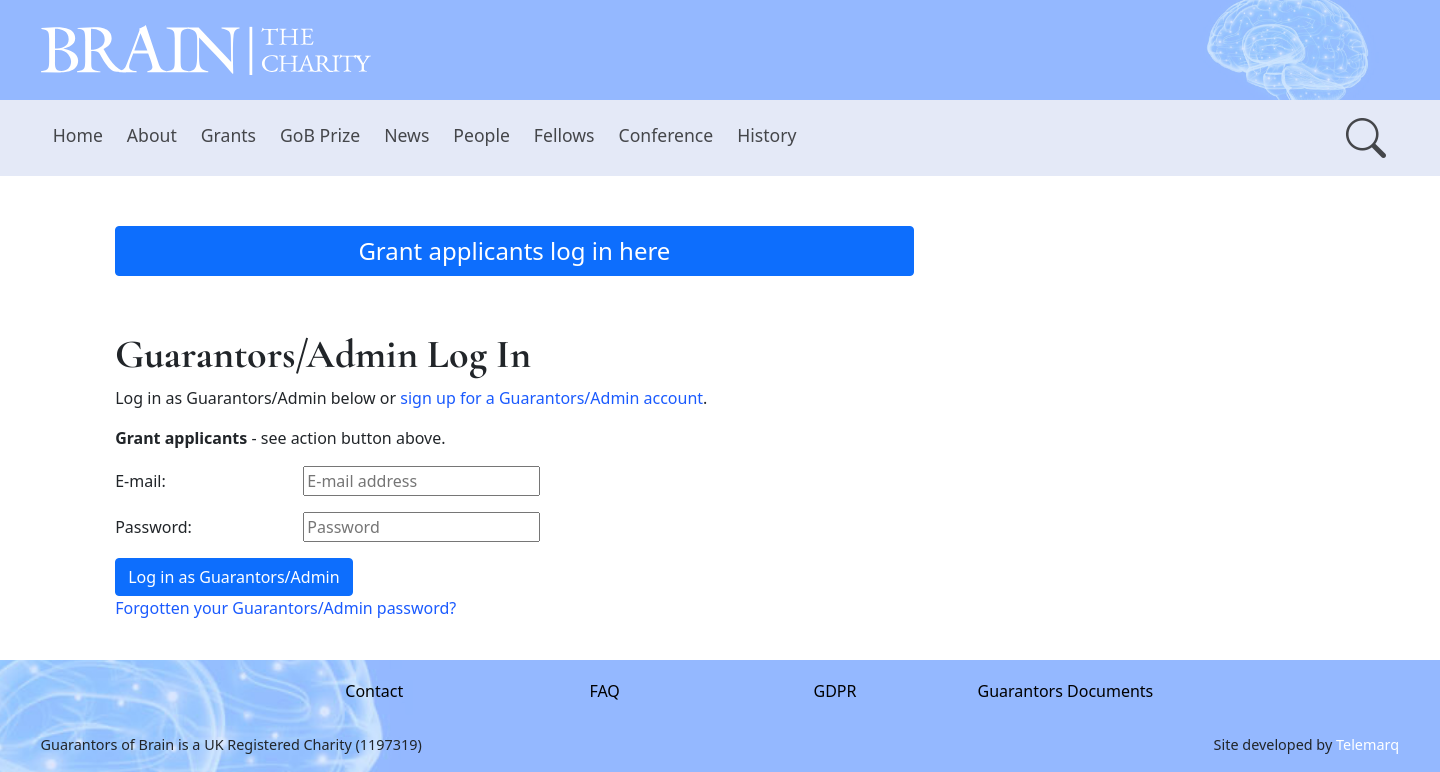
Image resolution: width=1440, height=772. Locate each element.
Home (78, 135)
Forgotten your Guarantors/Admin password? (285, 608)
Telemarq (1367, 743)
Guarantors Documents (1066, 691)
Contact (374, 691)
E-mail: (140, 481)
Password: (153, 527)
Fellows (564, 135)
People (481, 135)
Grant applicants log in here (514, 250)
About (152, 135)
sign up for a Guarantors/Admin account (551, 398)
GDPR (835, 691)
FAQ (605, 691)
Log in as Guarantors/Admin (233, 577)
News (406, 135)
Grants (228, 135)
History (766, 135)
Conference (666, 135)
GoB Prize (320, 135)
